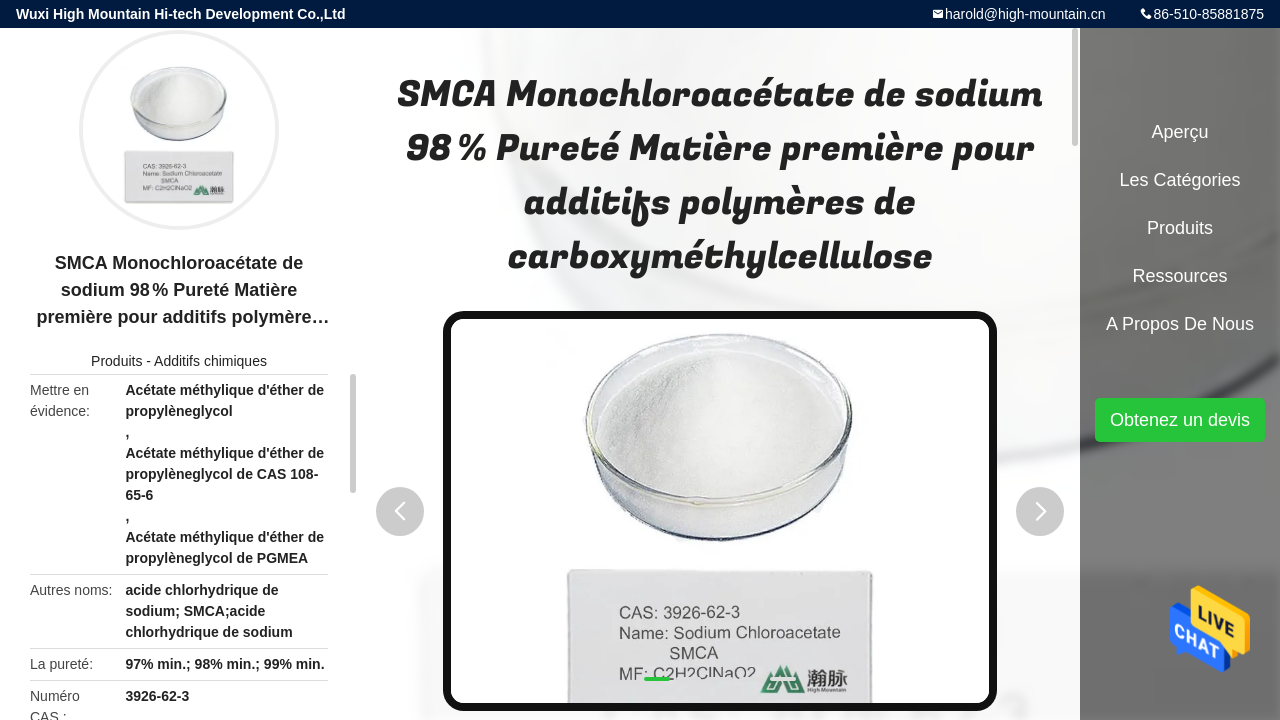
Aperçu (1179, 132)
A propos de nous (1180, 324)
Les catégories (1179, 180)
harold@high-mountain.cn (1025, 14)
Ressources (1179, 276)
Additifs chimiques (210, 361)
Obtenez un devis (1180, 420)
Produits (116, 361)
